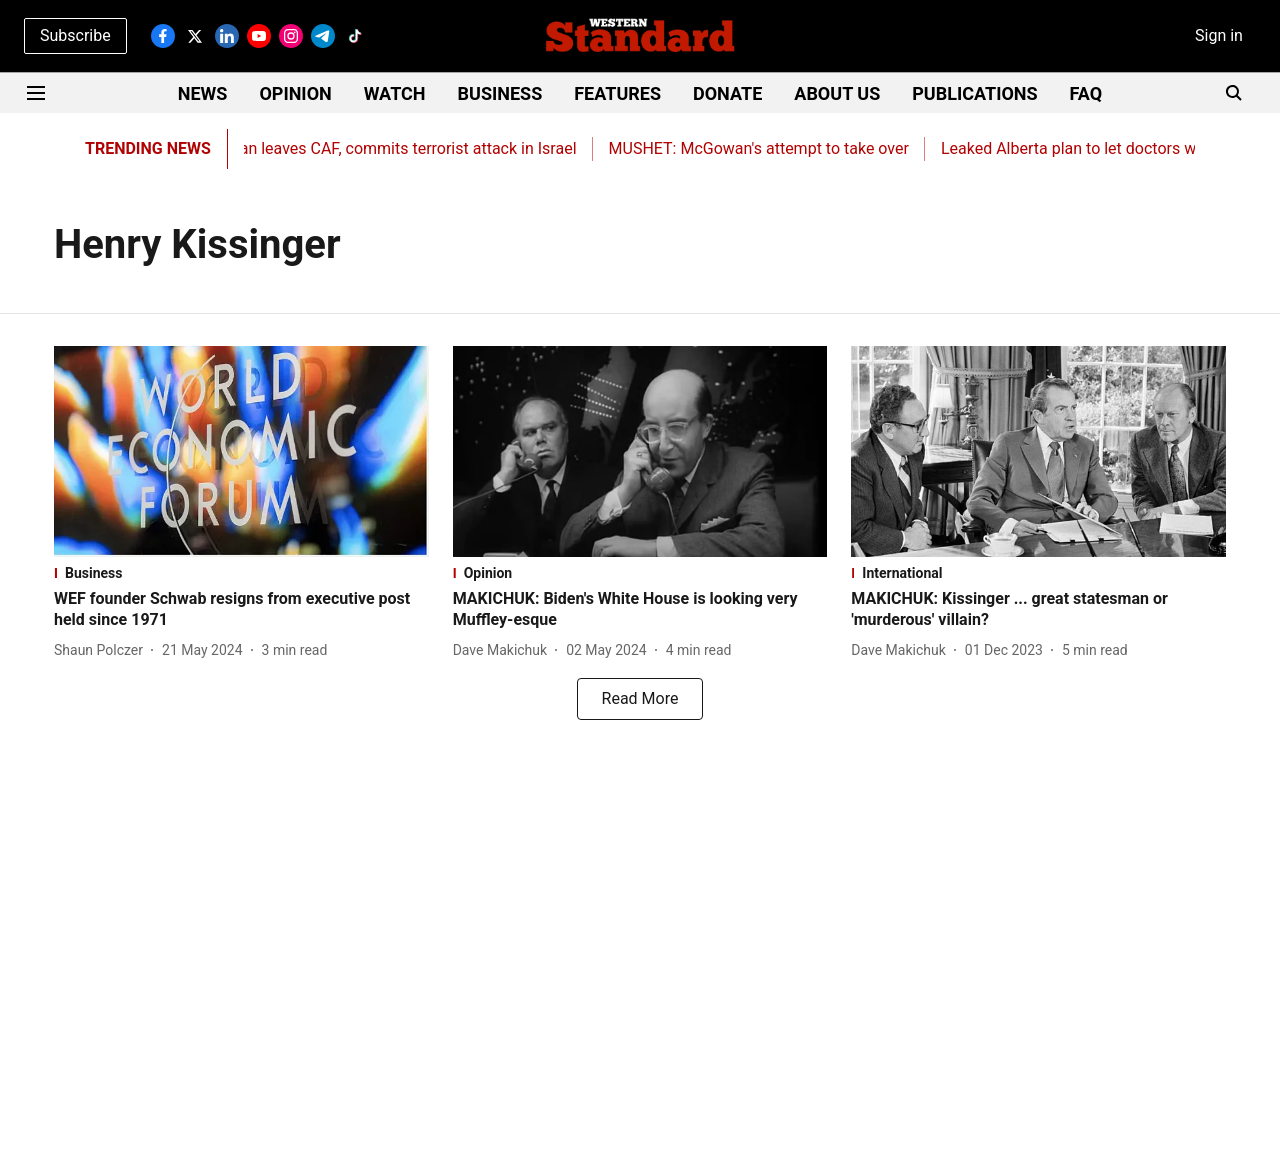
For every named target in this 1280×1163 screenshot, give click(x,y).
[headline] (241, 610)
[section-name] (241, 573)
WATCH (395, 93)
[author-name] (102, 650)
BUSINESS (500, 93)
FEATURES (617, 93)
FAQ (1086, 93)
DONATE (727, 93)
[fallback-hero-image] (241, 451)
